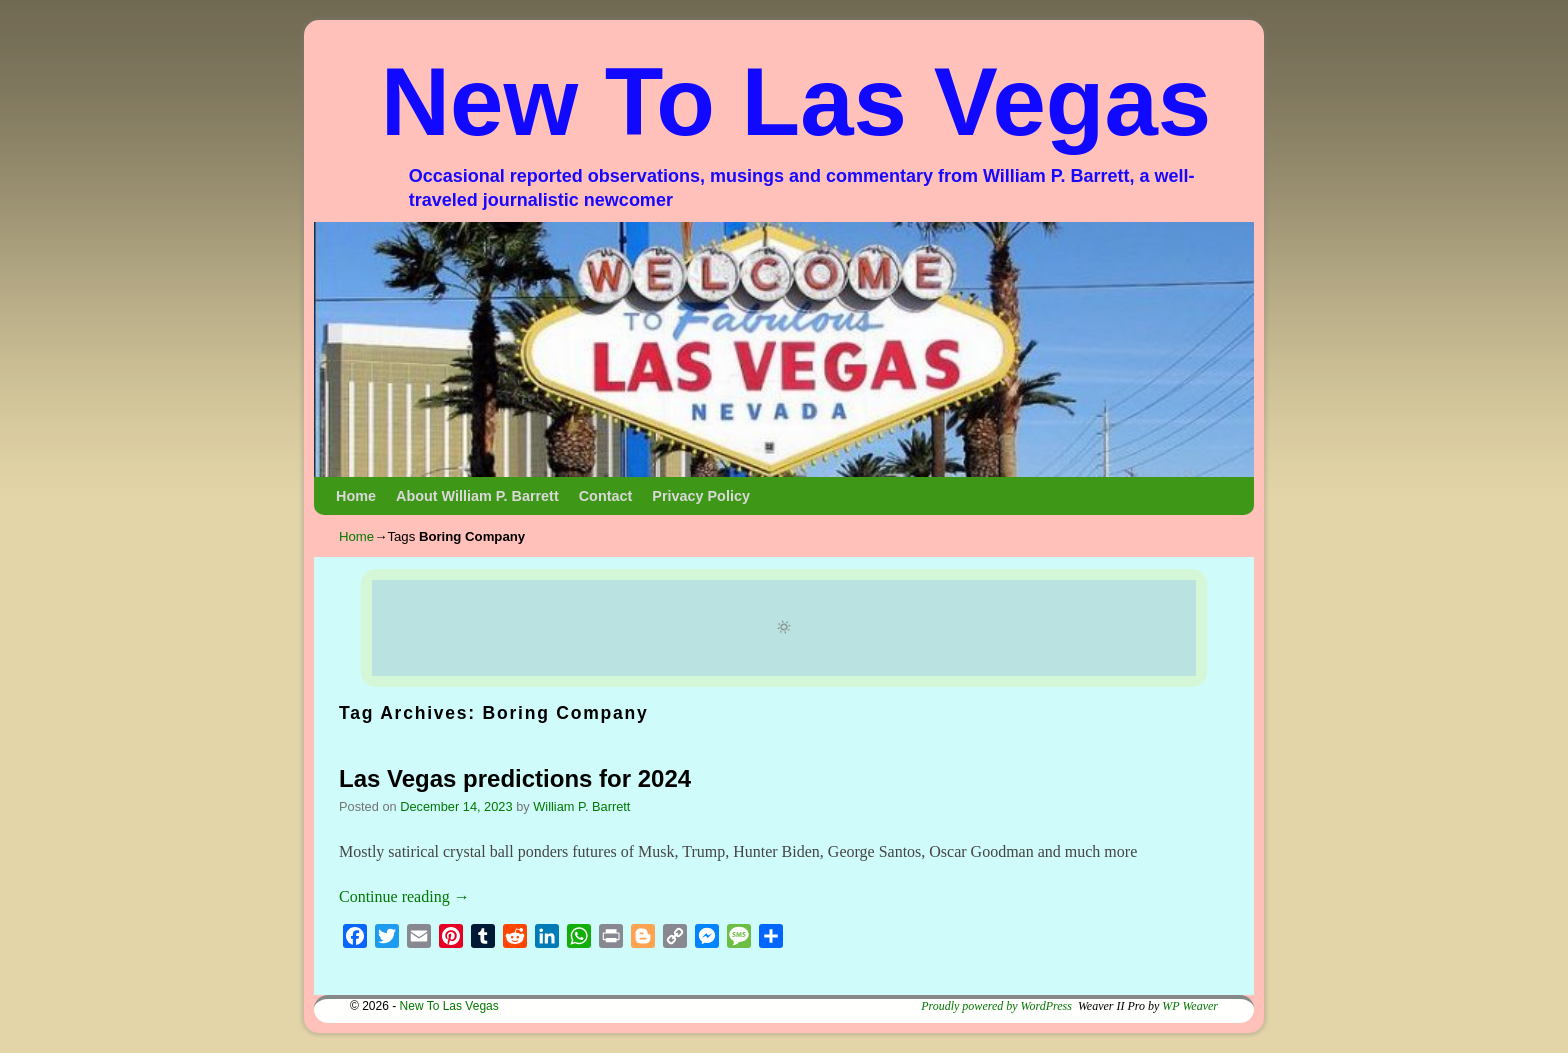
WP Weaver (1190, 1006)
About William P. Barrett (477, 496)
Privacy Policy (701, 496)
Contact (606, 496)
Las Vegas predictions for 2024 (515, 778)
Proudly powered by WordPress (996, 1006)
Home (356, 496)
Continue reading (404, 896)
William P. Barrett (581, 806)
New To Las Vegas (796, 101)
